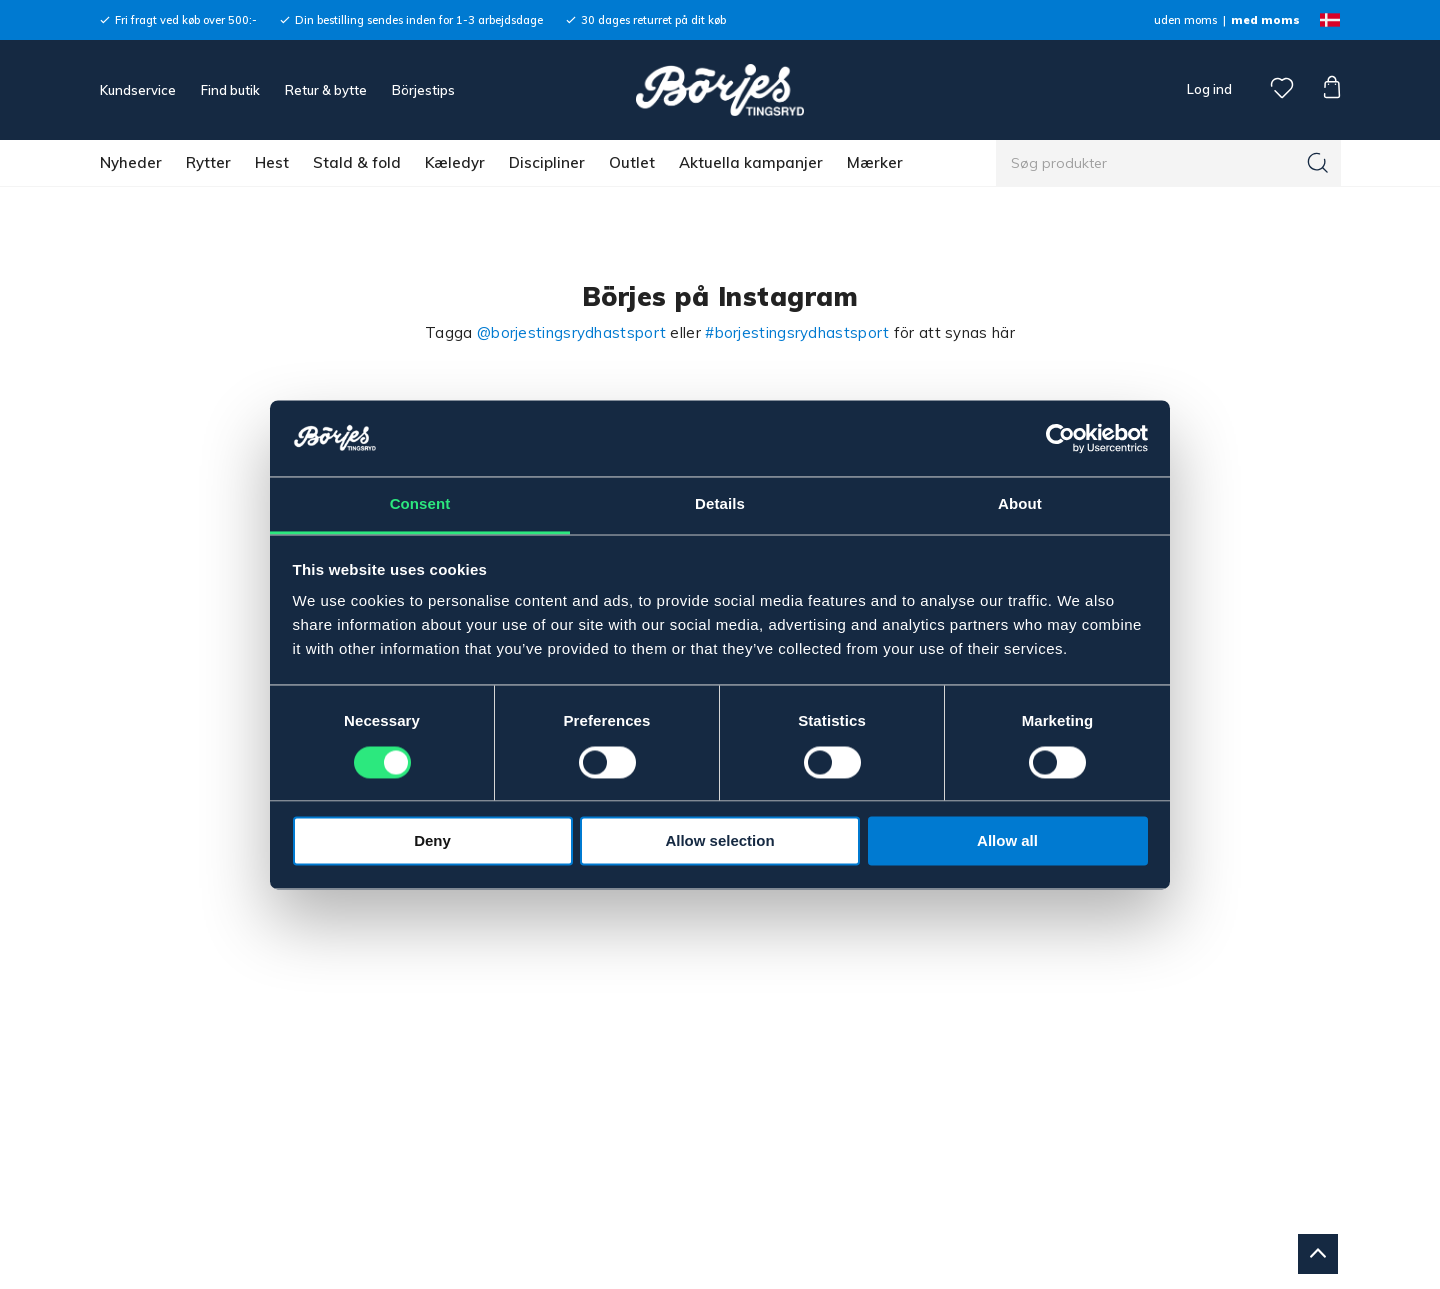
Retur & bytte (326, 90)
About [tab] (1020, 504)
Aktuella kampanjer (751, 162)
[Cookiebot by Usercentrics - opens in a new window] (1060, 438)
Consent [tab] (420, 504)
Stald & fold (357, 162)
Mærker (875, 162)
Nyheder (131, 162)
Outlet (632, 162)
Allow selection (719, 841)
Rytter (208, 162)
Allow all (1007, 841)
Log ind (1209, 89)
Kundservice (138, 90)
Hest (272, 162)
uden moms (1185, 20)
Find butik (230, 90)
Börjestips (423, 90)
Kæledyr (455, 162)
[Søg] (1318, 163)
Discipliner (547, 162)
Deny (432, 841)
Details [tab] (720, 504)
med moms (1265, 20)
